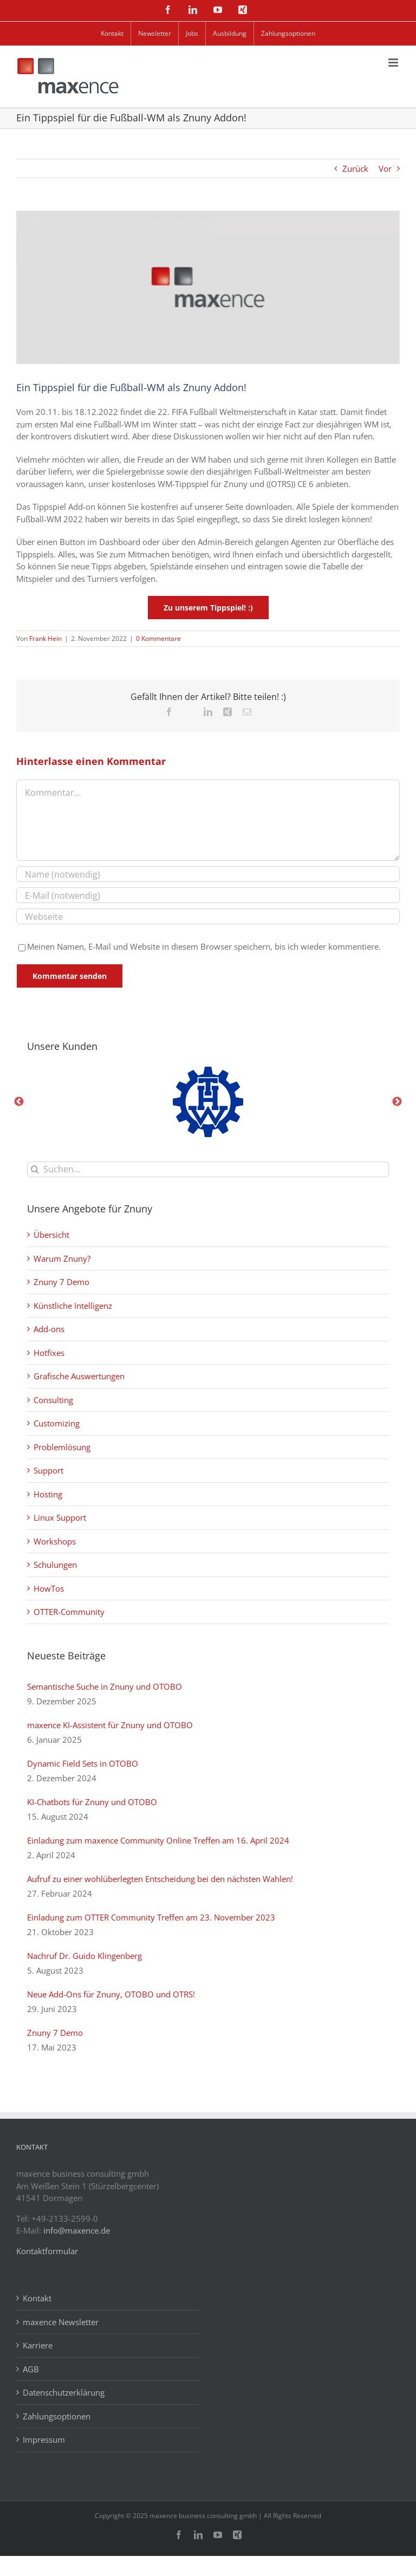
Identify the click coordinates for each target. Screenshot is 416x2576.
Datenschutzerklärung (64, 2392)
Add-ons (49, 1328)
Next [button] (397, 1101)
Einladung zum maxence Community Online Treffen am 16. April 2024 (158, 1840)
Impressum (44, 2439)
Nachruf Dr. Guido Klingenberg (84, 1955)
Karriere (38, 2345)
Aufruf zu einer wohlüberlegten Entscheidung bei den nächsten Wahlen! (160, 1878)
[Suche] (35, 1169)
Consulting (53, 1399)
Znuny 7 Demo (61, 1281)
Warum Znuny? (62, 1258)
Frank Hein (45, 638)
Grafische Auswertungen (79, 1376)
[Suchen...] (208, 1169)
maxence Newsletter (61, 2322)
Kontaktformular (47, 2251)
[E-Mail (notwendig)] (208, 895)
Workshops (55, 1541)
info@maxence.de (76, 2230)
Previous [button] (19, 1101)
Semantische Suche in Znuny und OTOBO (104, 1686)
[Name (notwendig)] (208, 874)
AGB (31, 2369)
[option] (208, 1102)
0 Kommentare (158, 638)
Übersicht (51, 1234)
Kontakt (37, 2298)
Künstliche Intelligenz (73, 1305)
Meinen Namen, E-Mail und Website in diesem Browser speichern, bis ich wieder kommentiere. (204, 946)
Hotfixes (49, 1352)
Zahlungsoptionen (56, 2416)
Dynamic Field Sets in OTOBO (82, 1763)
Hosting (48, 1494)
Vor (385, 168)
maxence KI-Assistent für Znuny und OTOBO (110, 1725)
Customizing (57, 1423)
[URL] (208, 916)
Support (48, 1470)
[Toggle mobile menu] (394, 62)
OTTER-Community (69, 1611)
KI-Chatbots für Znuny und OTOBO (92, 1801)
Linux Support (60, 1517)
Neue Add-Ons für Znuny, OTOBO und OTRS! (111, 1994)
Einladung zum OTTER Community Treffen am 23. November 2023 (151, 1917)
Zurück (355, 168)
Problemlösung (62, 1447)
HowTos (49, 1588)
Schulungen (55, 1564)
